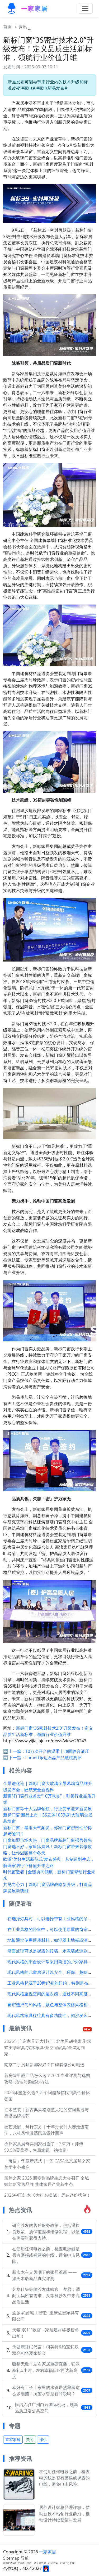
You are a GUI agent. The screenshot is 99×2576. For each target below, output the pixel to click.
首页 (7, 26)
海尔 (43, 2439)
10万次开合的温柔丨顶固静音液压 (57, 1751)
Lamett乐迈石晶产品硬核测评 (53, 1757)
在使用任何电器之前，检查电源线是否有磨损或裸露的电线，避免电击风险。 (46, 2255)
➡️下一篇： (14, 1757)
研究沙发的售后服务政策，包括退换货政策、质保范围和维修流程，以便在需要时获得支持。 (46, 2231)
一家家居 (47, 2552)
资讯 (22, 26)
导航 (25, 2558)
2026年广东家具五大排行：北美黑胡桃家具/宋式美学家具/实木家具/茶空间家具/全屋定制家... (47, 2047)
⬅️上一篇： (14, 1751)
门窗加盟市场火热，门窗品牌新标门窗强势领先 (47, 1840)
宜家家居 (13, 2439)
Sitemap (11, 2558)
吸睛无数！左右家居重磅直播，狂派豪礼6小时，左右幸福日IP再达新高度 (46, 2370)
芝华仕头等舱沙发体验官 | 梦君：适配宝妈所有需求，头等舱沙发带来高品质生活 (46, 2295)
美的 (30, 2439)
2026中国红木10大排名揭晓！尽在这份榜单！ (47, 2195)
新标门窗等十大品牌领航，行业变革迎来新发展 (47, 1809)
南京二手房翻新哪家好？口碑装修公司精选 (44, 2064)
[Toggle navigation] (85, 8)
